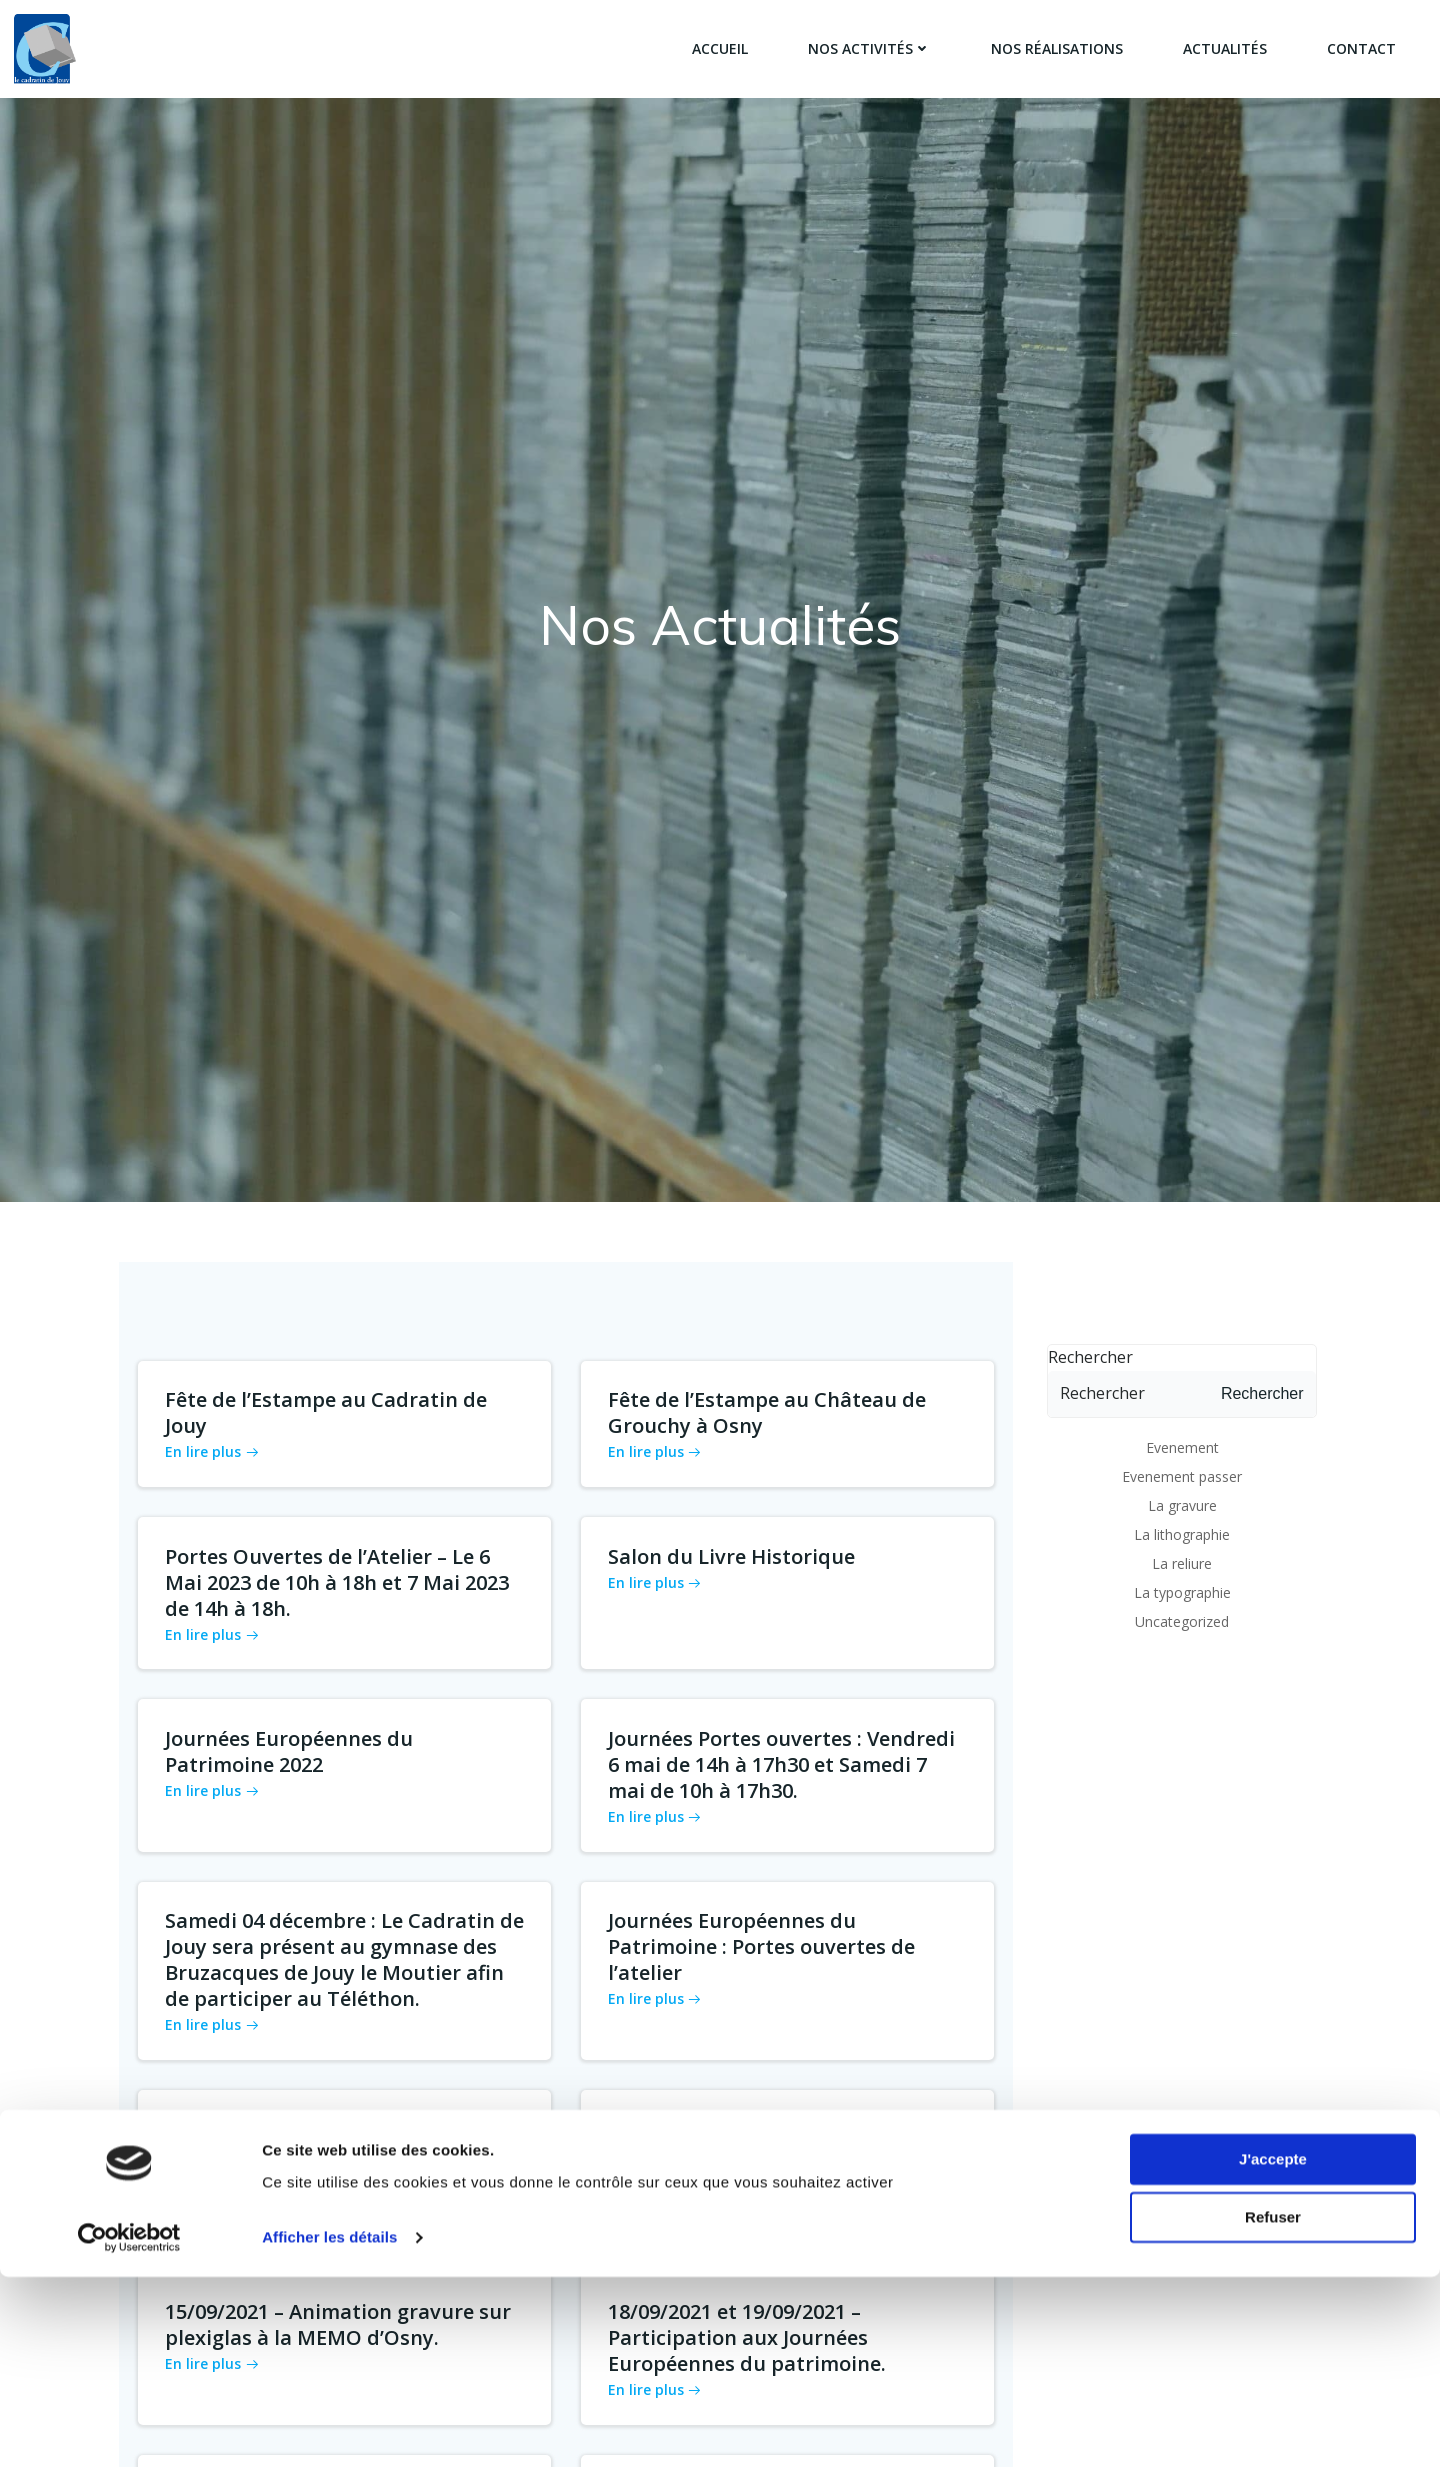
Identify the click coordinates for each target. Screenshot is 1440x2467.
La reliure (1182, 1532)
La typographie (1182, 1561)
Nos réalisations (1056, 49)
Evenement (1182, 1416)
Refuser (1273, 2407)
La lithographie (1182, 1503)
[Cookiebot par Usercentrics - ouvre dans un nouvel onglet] (129, 2428)
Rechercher (1086, 1326)
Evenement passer (1182, 1445)
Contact (1360, 49)
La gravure (1182, 1474)
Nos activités (868, 49)
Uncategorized (1182, 1590)
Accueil (719, 49)
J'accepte (1273, 2349)
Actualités (1224, 49)
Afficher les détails (329, 2427)
